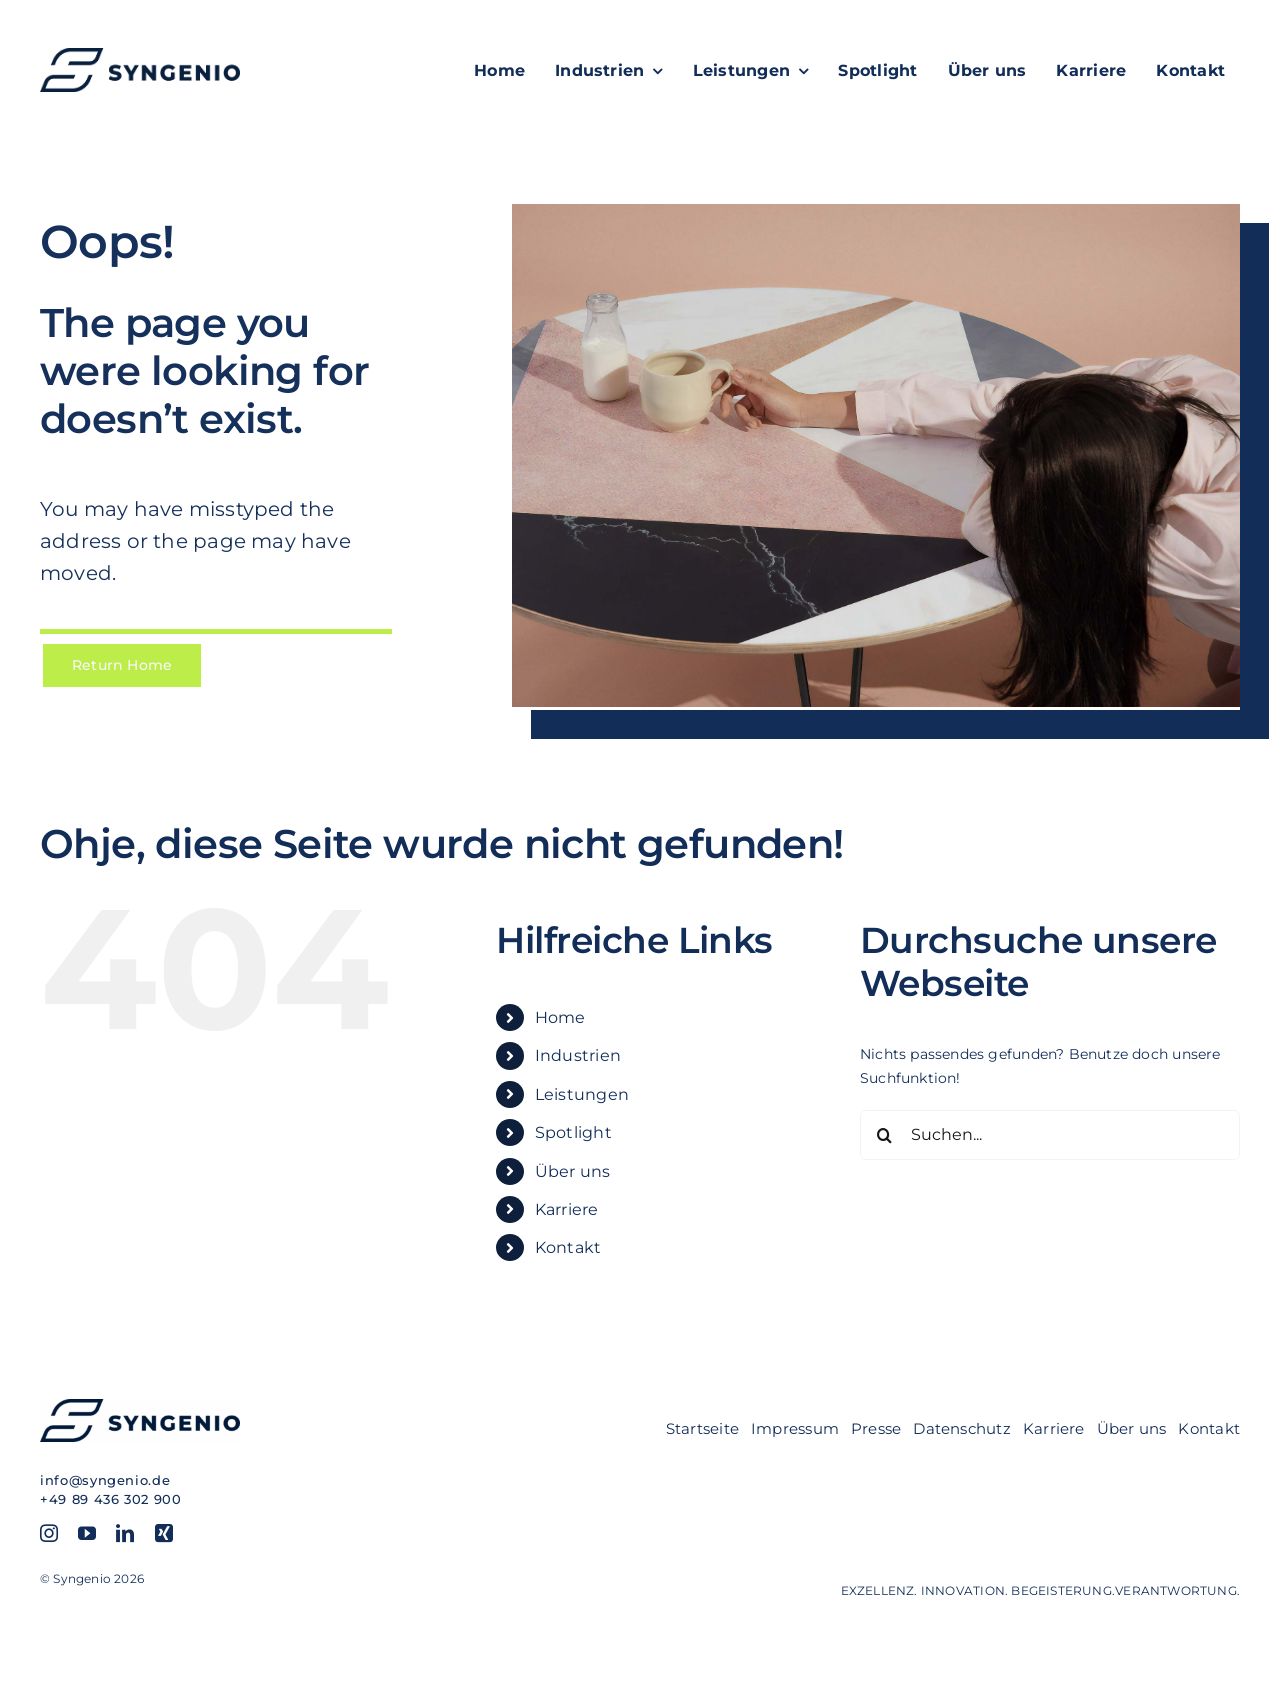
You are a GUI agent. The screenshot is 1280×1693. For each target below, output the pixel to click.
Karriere (567, 1209)
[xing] (164, 1533)
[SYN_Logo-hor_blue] (140, 55)
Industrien (578, 1055)
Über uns (573, 1171)
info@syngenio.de (105, 1480)
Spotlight (573, 1132)
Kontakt (568, 1247)
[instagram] (49, 1533)
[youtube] (87, 1533)
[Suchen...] (1050, 1135)
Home (560, 1017)
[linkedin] (125, 1533)
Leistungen (582, 1094)
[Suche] (885, 1135)
